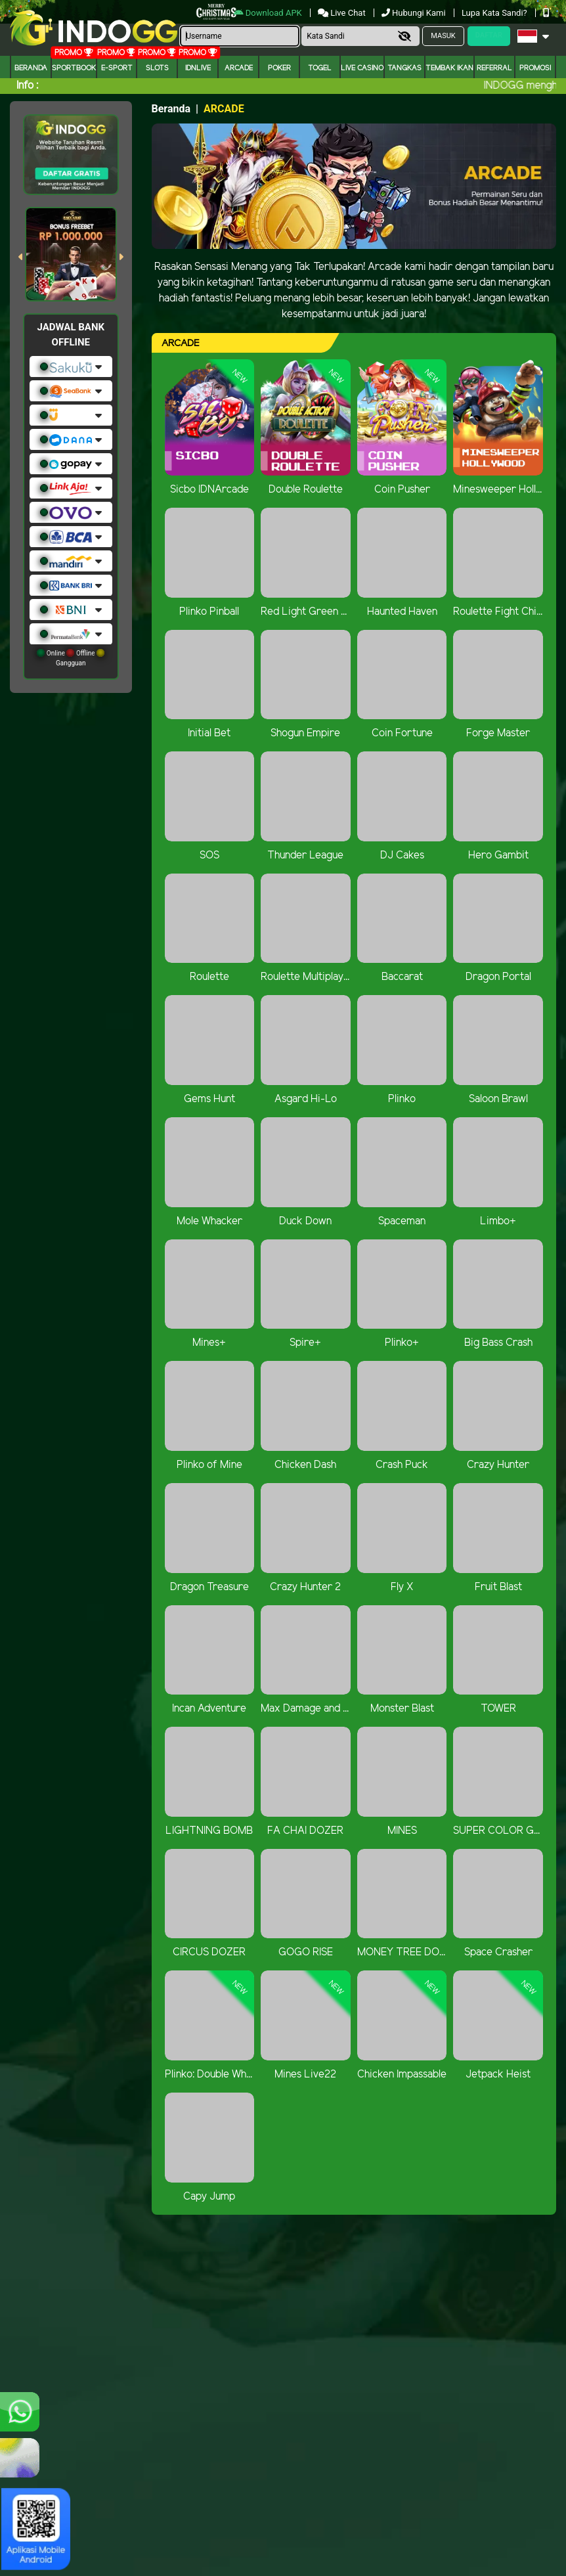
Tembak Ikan (449, 68)
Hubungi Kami (414, 13)
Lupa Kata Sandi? (495, 13)
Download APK (269, 13)
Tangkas (404, 68)
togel (320, 68)
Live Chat (343, 13)
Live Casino (362, 68)
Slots (157, 68)
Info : (27, 85)
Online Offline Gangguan (70, 658)
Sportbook (74, 68)
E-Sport (117, 68)
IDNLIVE (198, 68)
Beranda (30, 68)
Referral (494, 68)
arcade (239, 68)
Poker (279, 68)
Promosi (535, 68)
